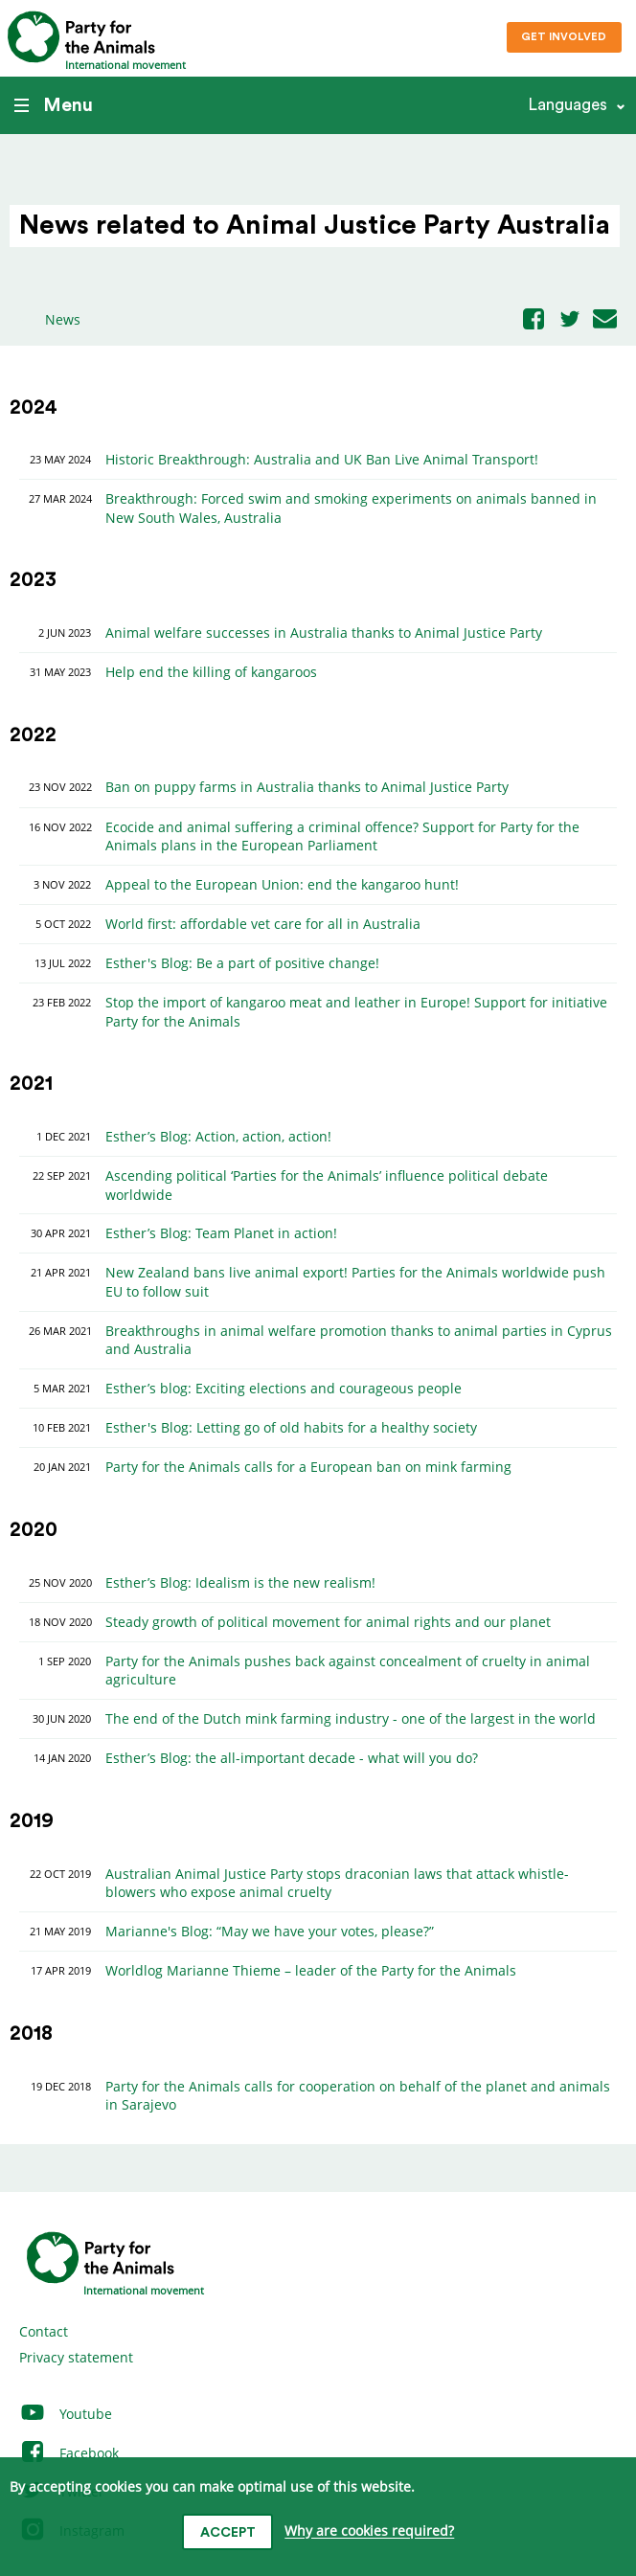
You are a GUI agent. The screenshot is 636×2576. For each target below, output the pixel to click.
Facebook (69, 2453)
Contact (43, 2331)
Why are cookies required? (369, 2531)
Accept (228, 2533)
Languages (567, 105)
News (62, 319)
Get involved (563, 37)
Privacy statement (76, 2357)
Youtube (65, 2414)
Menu (53, 105)
